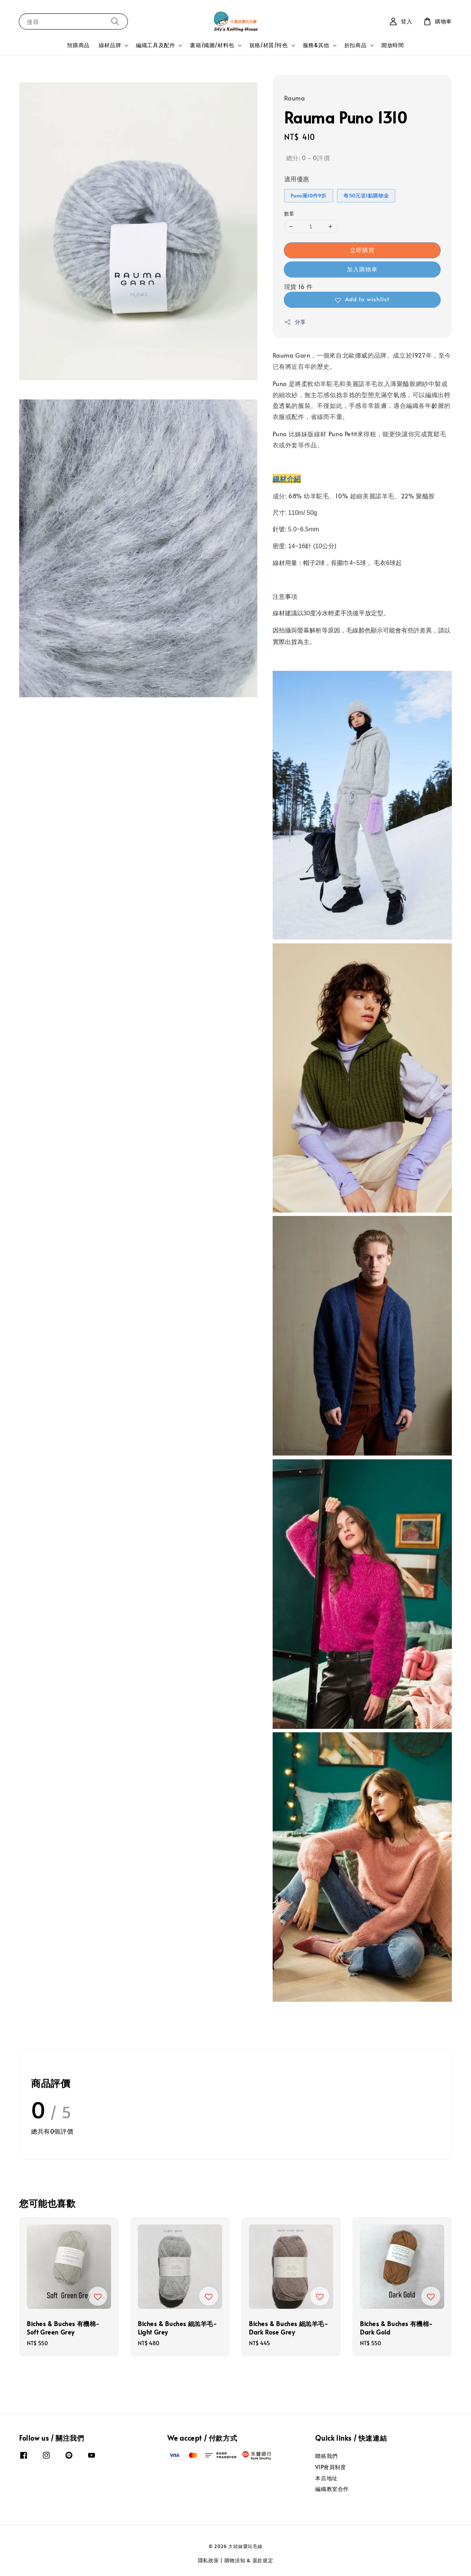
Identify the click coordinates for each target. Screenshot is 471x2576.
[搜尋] (115, 21)
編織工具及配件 (155, 45)
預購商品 (78, 45)
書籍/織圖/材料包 (212, 45)
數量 (289, 213)
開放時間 (392, 45)
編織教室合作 (332, 2488)
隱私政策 (208, 2560)
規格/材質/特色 (268, 45)
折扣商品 (355, 45)
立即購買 (362, 250)
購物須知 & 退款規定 (248, 2560)
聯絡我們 (326, 2456)
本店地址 (326, 2478)
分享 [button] (295, 321)
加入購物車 (362, 269)
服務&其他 (316, 45)
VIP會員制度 (330, 2467)
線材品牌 (110, 45)
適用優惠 (296, 178)
